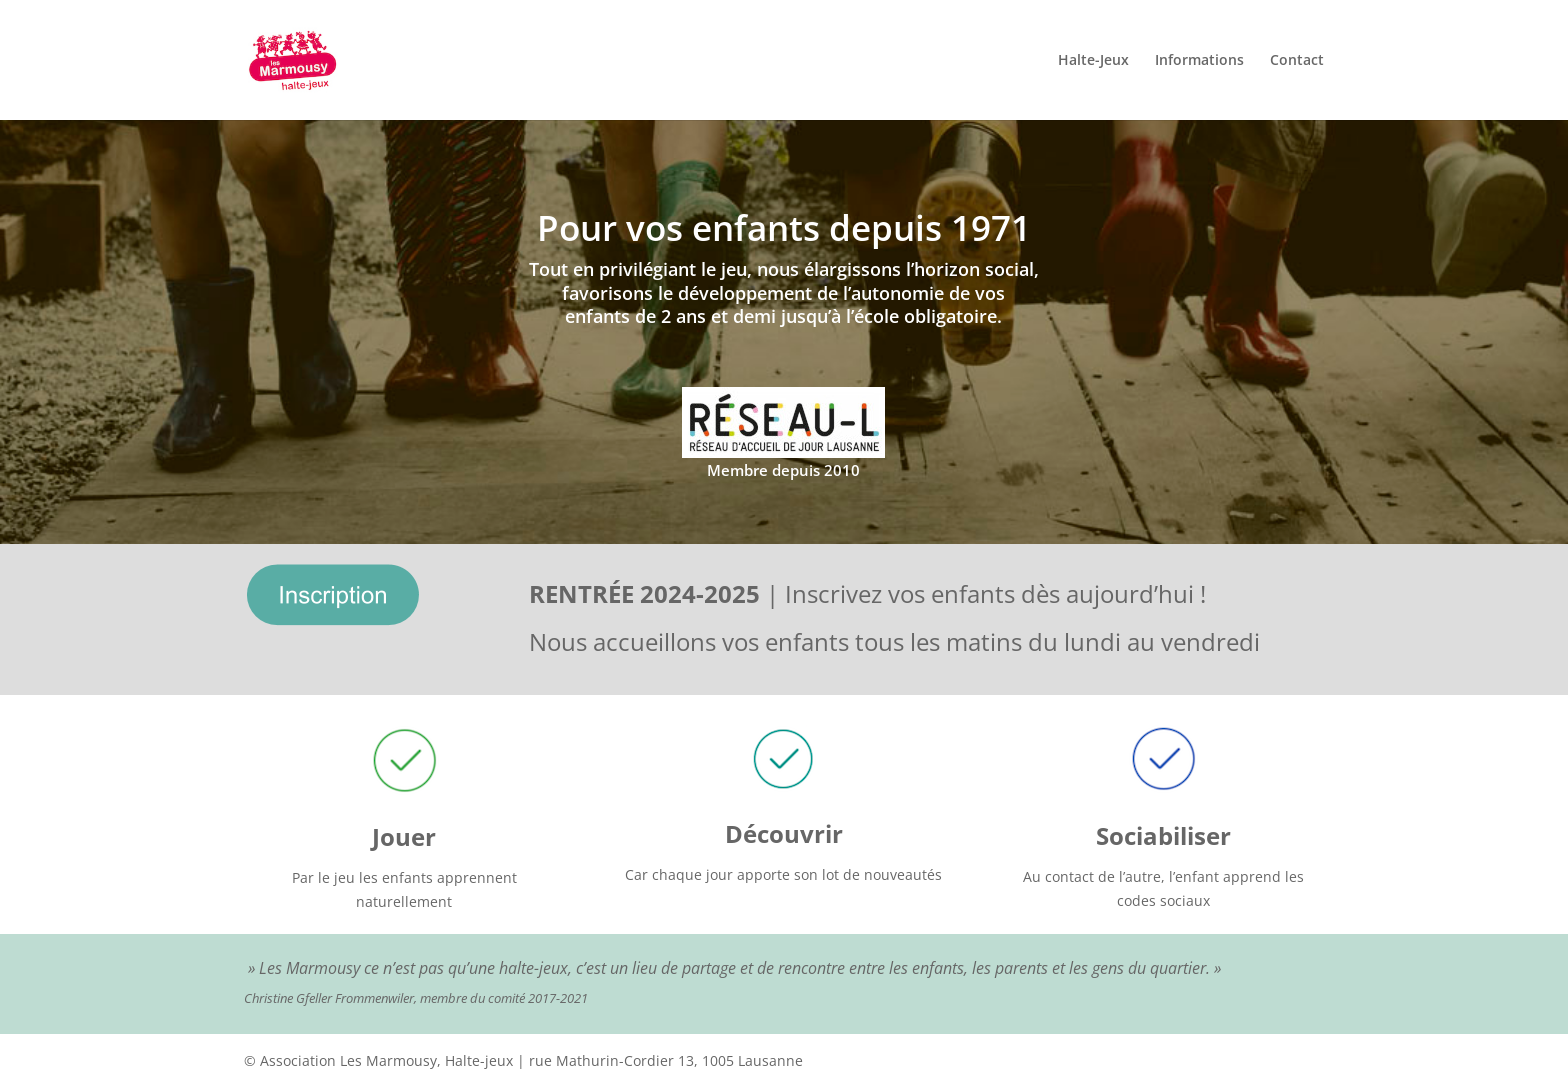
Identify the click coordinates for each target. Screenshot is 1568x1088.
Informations (1199, 61)
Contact (1297, 61)
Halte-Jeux (1093, 61)
